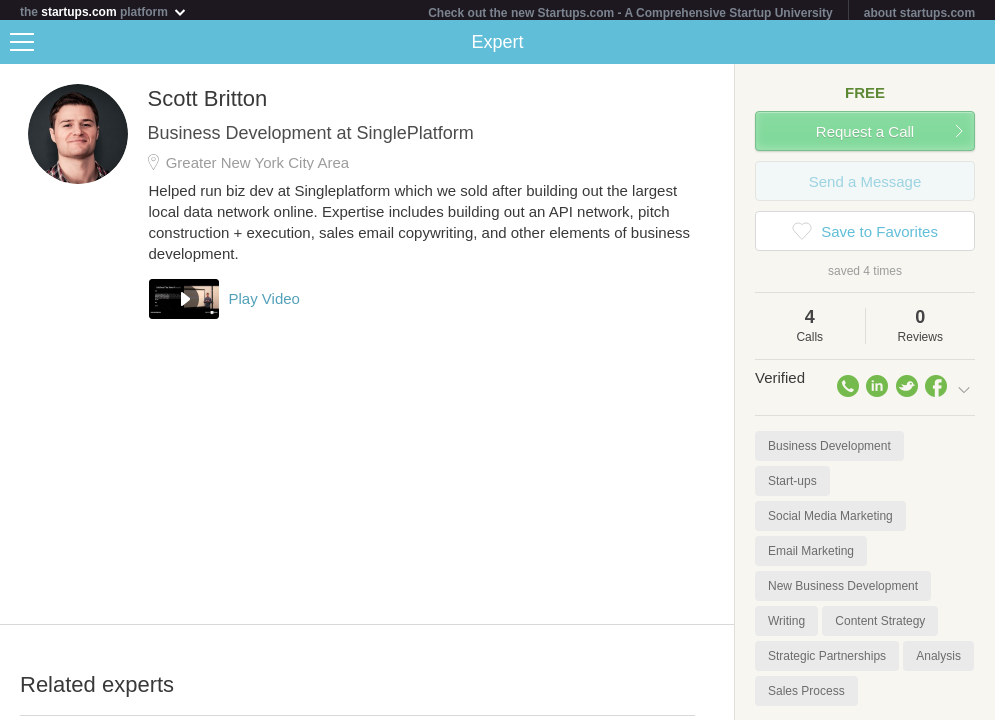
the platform (104, 11)
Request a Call (865, 135)
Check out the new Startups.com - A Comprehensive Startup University (630, 13)
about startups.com (919, 13)
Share (975, 46)
